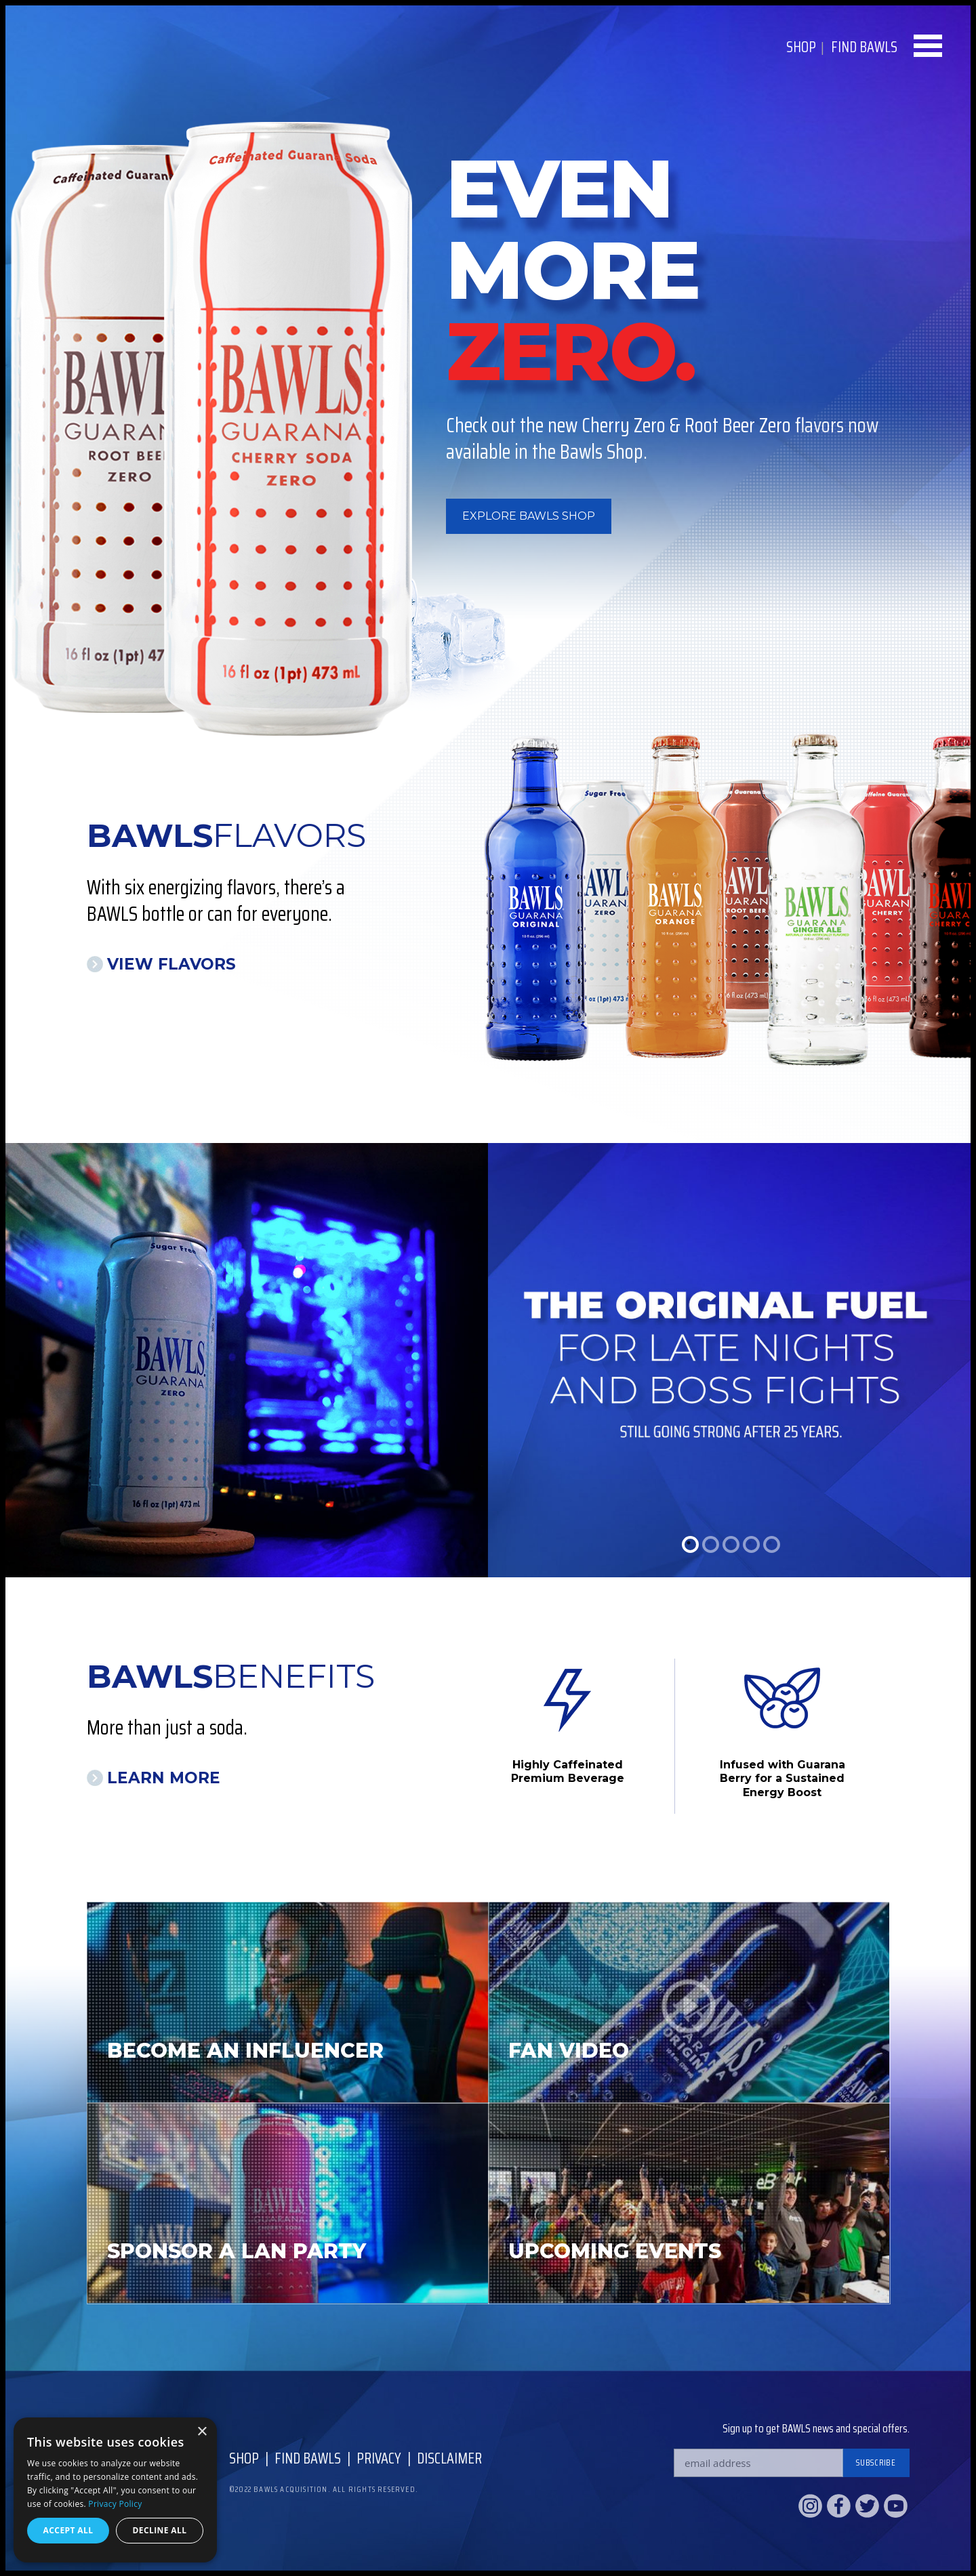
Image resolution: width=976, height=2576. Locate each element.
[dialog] (115, 2489)
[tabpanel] (488, 1360)
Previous (449, 1736)
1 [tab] (690, 1544)
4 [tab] (751, 1544)
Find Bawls (307, 2458)
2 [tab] (710, 1544)
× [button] (202, 2432)
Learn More (163, 1777)
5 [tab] (771, 1544)
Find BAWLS (864, 47)
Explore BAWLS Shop (528, 516)
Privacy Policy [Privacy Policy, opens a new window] (115, 2504)
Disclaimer (449, 2458)
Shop (801, 47)
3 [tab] (731, 1544)
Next (899, 1736)
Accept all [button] (68, 2530)
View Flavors (171, 964)
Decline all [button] (160, 2530)
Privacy (379, 2458)
